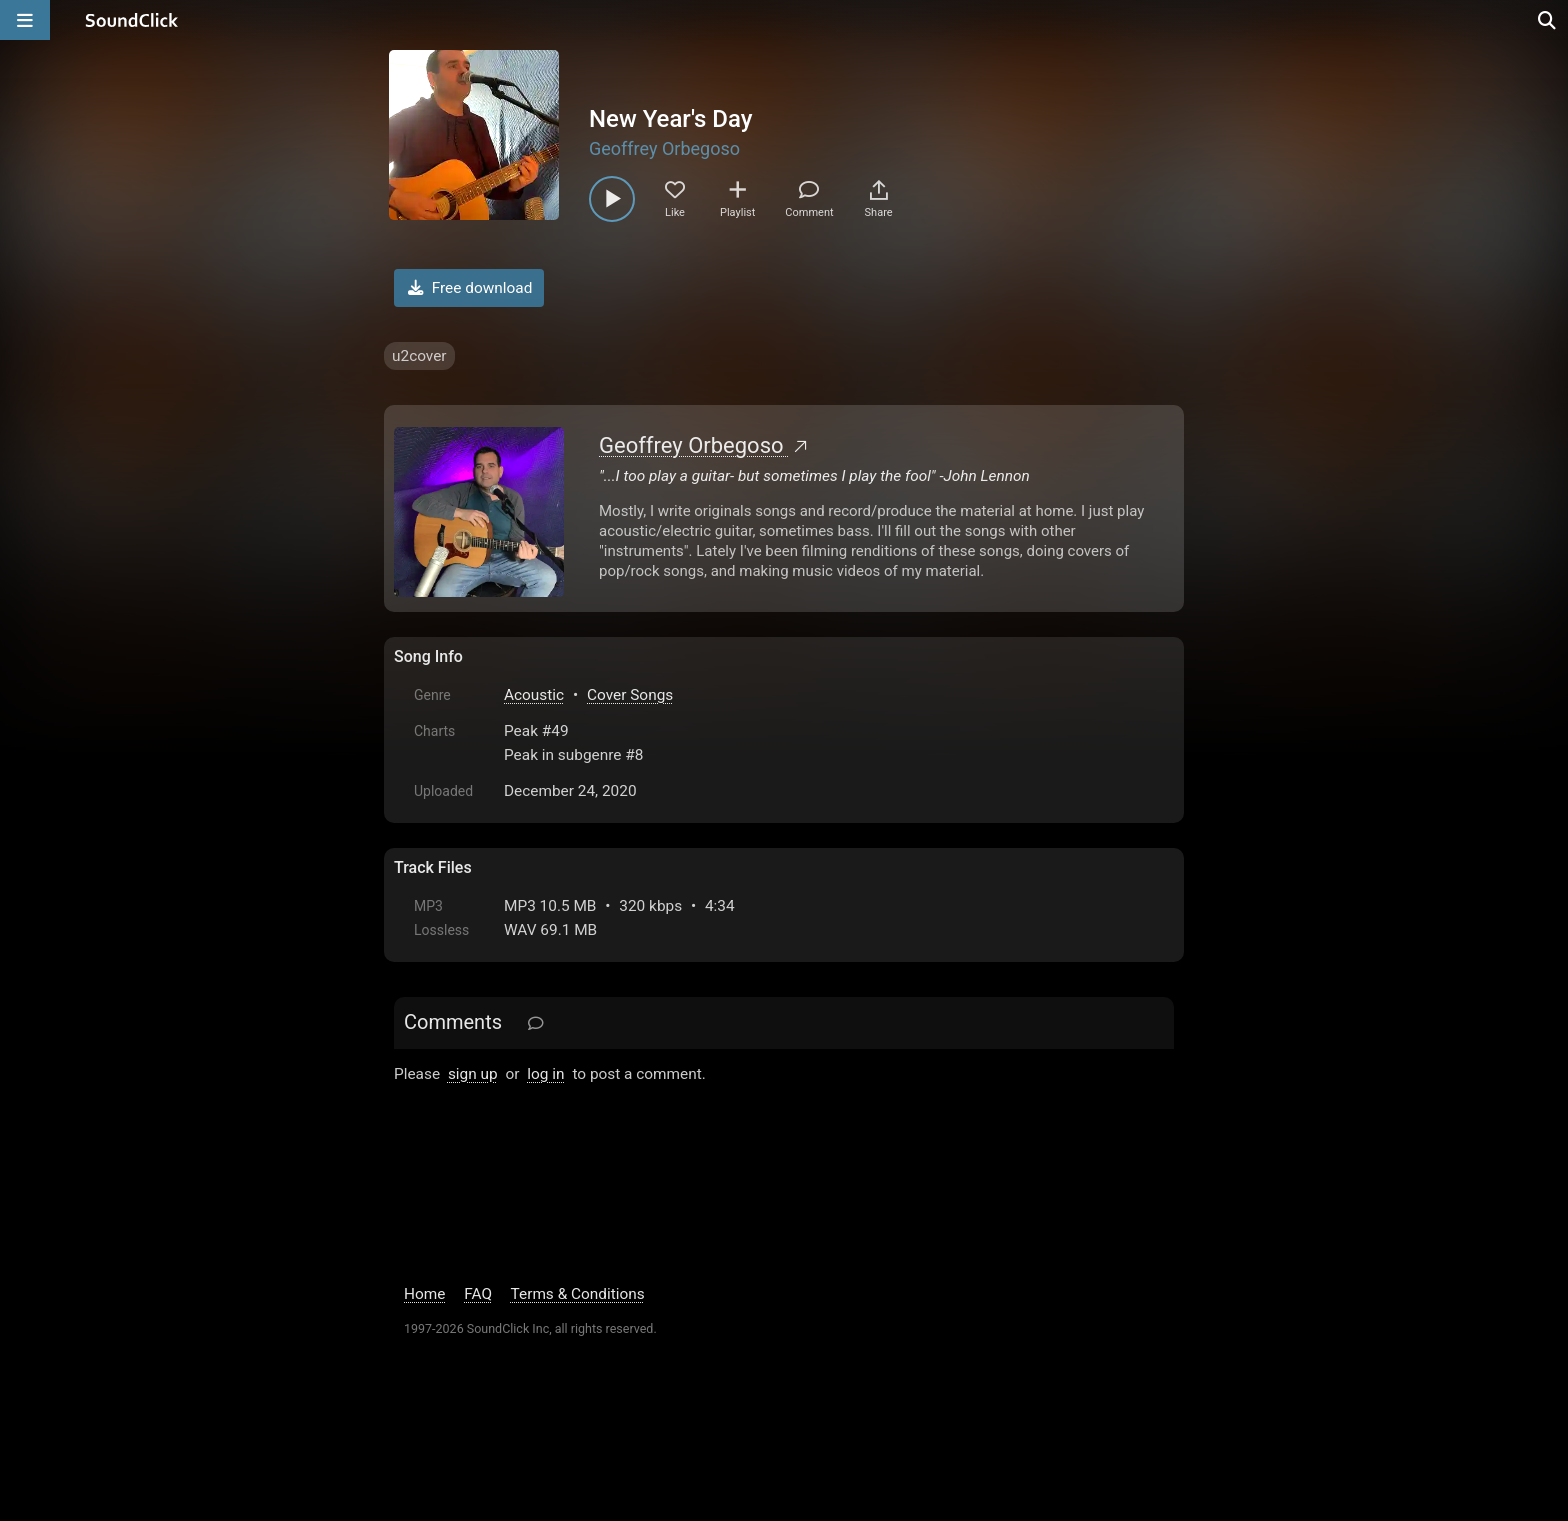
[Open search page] (1548, 20)
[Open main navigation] (25, 20)
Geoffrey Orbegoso (664, 148)
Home (424, 1294)
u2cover (419, 356)
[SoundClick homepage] (132, 20)
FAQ (478, 1294)
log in (545, 1074)
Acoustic (534, 695)
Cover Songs (630, 695)
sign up (473, 1074)
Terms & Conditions (578, 1294)
